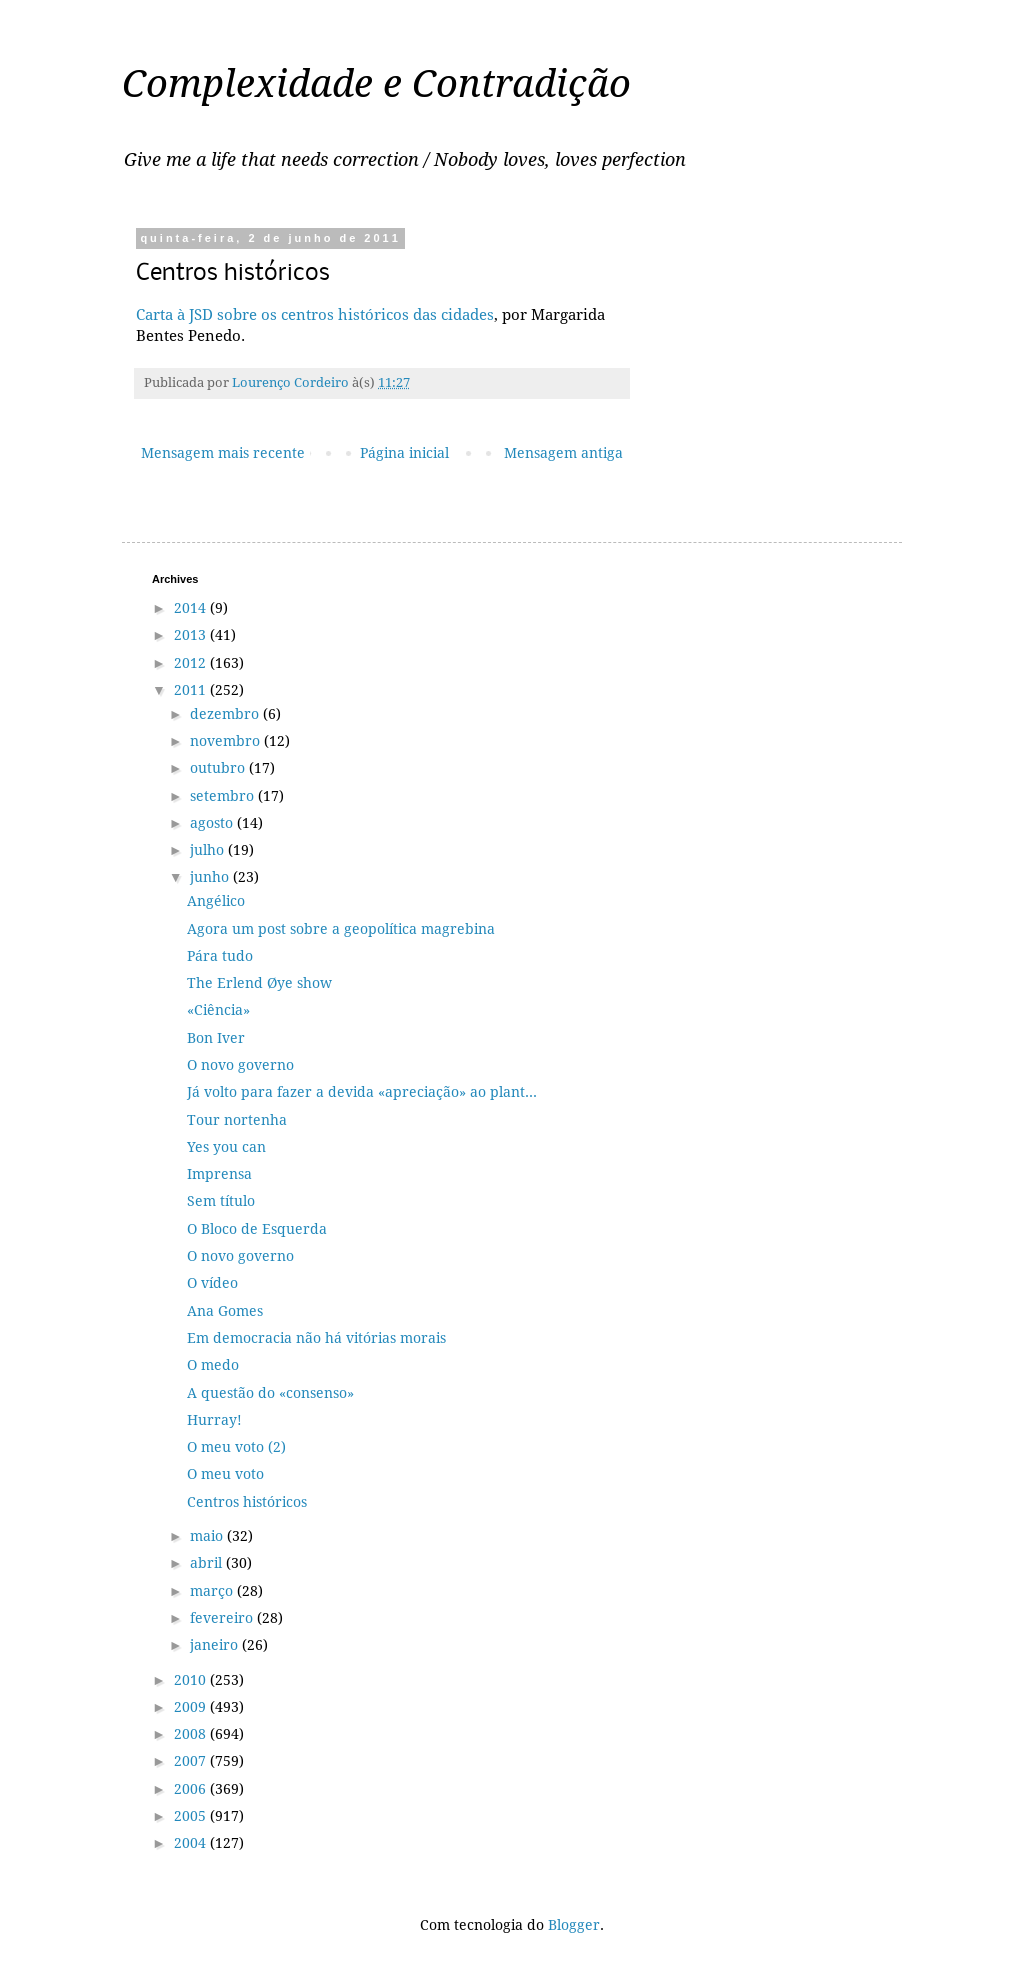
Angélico (216, 901)
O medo (213, 1365)
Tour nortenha (237, 1120)
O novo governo (240, 1065)
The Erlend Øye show (259, 983)
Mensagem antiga (563, 453)
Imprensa (219, 1174)
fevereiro (223, 1618)
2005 (192, 1816)
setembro (224, 796)
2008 (192, 1734)
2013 (192, 635)
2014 (192, 608)
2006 (192, 1789)
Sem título (221, 1201)
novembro (227, 741)
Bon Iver (216, 1038)
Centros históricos (247, 1502)
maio (208, 1536)
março (213, 1591)
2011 (192, 690)
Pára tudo (220, 956)
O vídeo (212, 1283)
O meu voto (225, 1474)
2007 (192, 1761)
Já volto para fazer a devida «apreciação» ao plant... (362, 1092)
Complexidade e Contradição (376, 84)
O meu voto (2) (236, 1447)
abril (208, 1563)
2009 (192, 1707)
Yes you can (226, 1147)
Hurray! (214, 1420)
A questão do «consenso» (270, 1393)
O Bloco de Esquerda (257, 1229)
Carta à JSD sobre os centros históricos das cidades (315, 315)
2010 (192, 1680)
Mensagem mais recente (223, 453)
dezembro (226, 714)
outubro (219, 768)
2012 (192, 663)
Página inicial (404, 453)
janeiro (216, 1645)
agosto (213, 823)
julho (209, 850)
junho (211, 877)
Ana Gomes (225, 1311)
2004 (192, 1843)
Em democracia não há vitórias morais (316, 1338)
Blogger (574, 1925)
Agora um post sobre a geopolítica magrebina (341, 929)
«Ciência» (218, 1010)
